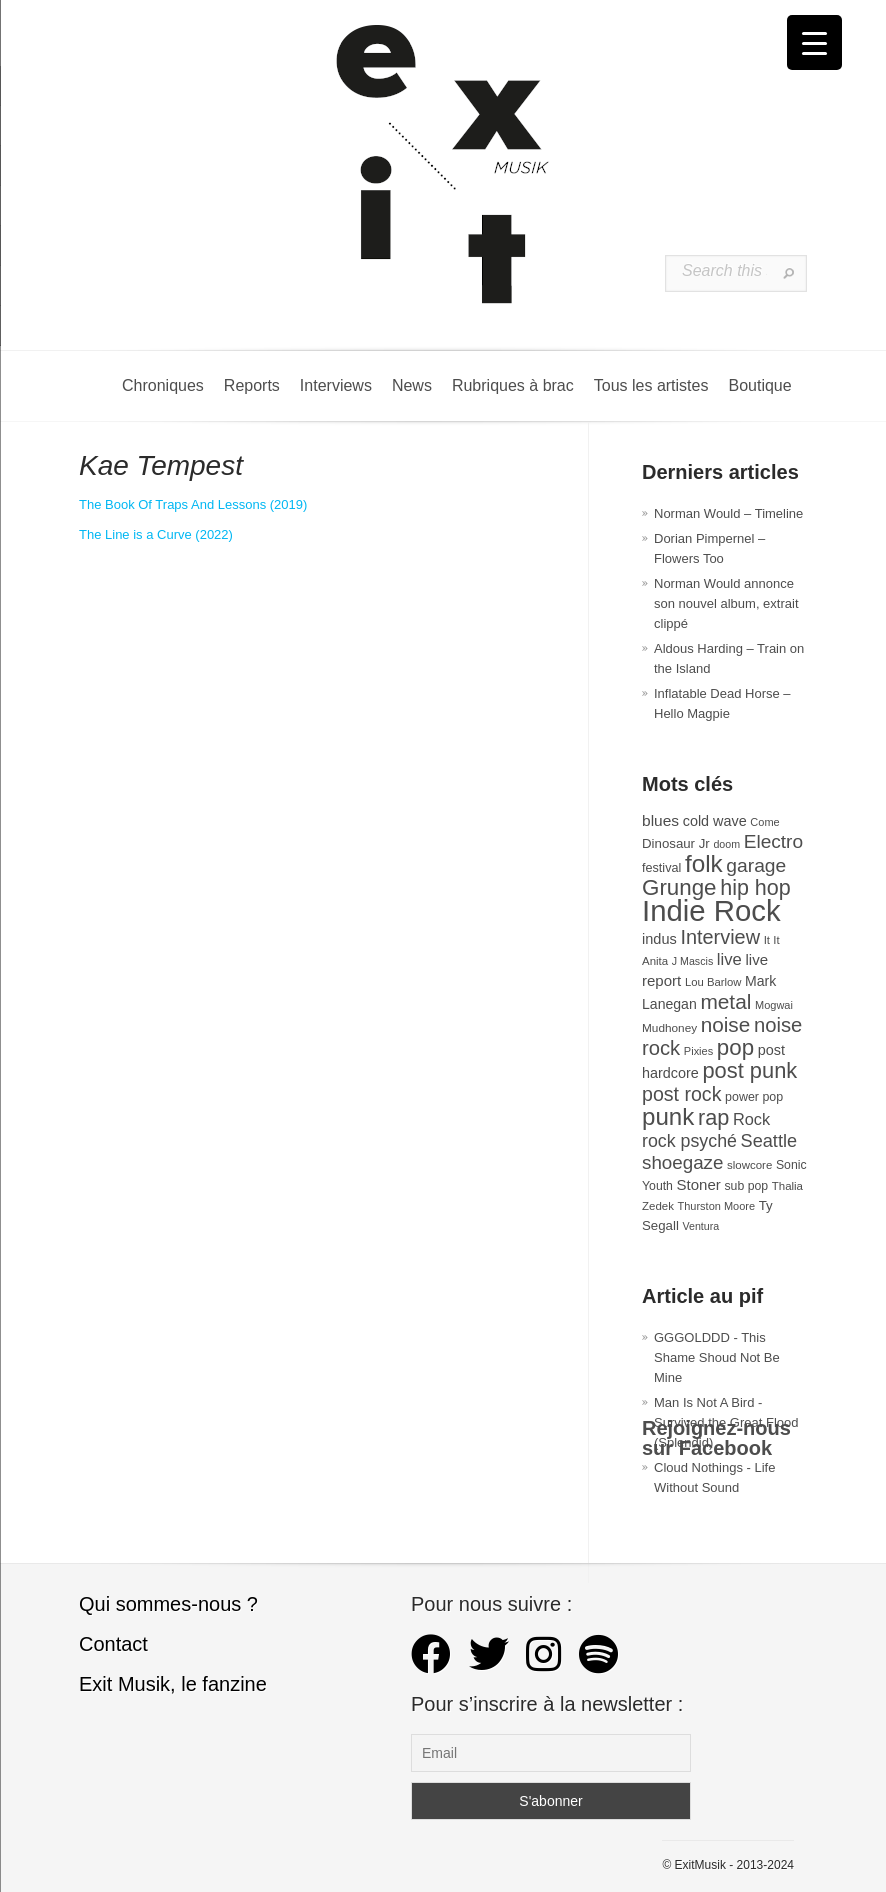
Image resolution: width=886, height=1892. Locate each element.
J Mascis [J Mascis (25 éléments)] (692, 961)
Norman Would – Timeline (728, 513)
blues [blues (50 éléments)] (660, 820)
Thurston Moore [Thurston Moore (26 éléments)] (717, 1206)
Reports (252, 385)
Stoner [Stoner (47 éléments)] (699, 1184)
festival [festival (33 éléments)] (661, 868)
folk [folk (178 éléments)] (704, 863)
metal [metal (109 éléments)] (725, 1001)
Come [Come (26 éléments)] (764, 822)
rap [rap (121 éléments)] (713, 1117)
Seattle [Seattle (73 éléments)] (769, 1141)
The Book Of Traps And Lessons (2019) (193, 504)
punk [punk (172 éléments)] (668, 1116)
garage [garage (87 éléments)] (756, 865)
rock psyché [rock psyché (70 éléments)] (689, 1141)
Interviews (336, 385)
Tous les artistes (651, 385)
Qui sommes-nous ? (168, 1604)
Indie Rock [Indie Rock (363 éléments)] (711, 910)
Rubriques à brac (513, 385)
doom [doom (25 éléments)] (726, 844)
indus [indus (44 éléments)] (659, 939)
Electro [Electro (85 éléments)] (773, 841)
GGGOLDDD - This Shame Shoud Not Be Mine (717, 1357)
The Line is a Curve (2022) (156, 534)
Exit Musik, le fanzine (173, 1684)
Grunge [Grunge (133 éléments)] (679, 887)
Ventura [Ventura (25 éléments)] (700, 1226)
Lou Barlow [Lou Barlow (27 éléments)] (713, 982)
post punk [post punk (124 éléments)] (749, 1070)
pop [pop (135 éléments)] (735, 1047)
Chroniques (163, 385)
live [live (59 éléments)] (729, 959)
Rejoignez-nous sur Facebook (716, 1438)
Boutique (759, 385)
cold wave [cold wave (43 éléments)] (715, 821)
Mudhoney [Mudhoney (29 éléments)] (669, 1028)
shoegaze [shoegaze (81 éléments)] (682, 1162)
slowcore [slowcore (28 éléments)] (749, 1165)
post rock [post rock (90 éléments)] (681, 1094)
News (412, 385)
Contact (113, 1644)
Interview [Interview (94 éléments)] (720, 937)
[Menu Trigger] (814, 42)
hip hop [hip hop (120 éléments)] (755, 888)
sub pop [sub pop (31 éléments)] (746, 1186)
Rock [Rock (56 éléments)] (751, 1119)
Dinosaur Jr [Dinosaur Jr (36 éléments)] (676, 843)
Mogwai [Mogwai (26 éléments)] (774, 1005)
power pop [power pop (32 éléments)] (754, 1097)
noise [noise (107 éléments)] (726, 1024)
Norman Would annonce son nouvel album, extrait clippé (726, 603)
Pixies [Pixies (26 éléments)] (698, 1051)
